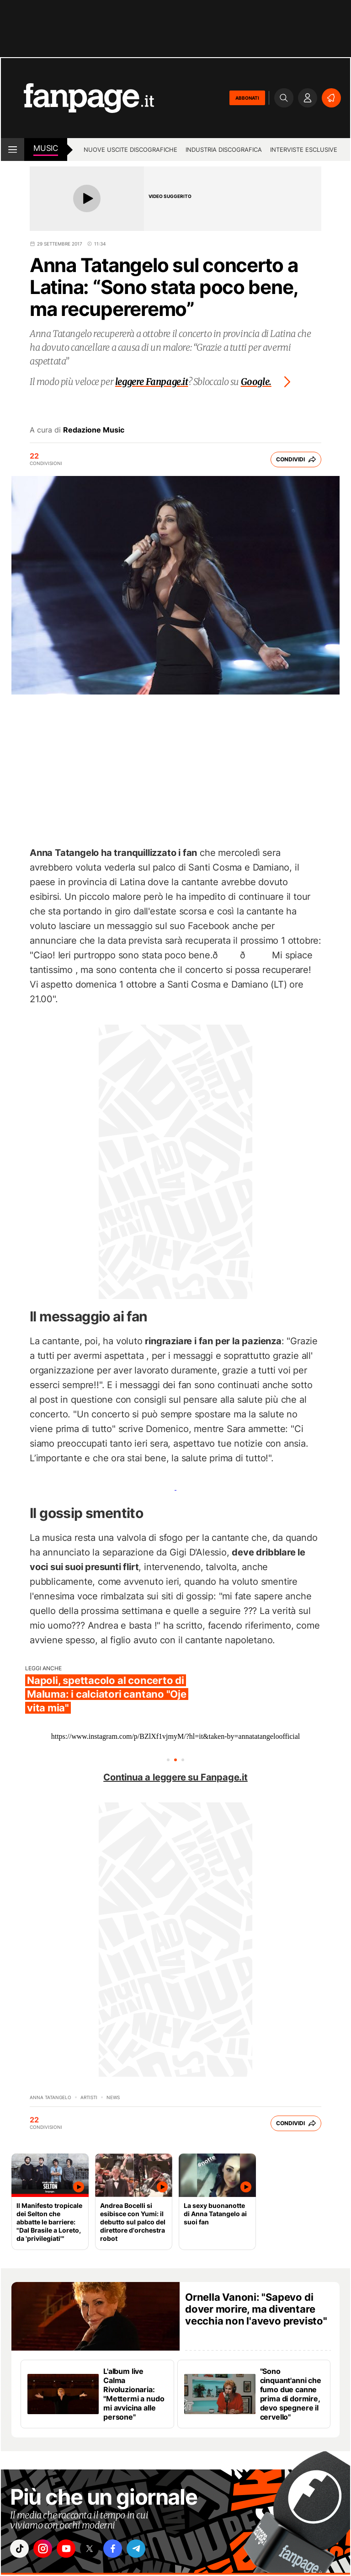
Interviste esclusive (303, 149)
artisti (88, 2097)
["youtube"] (71, 2549)
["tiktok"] (20, 2549)
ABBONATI (247, 98)
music (45, 148)
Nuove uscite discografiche (130, 149)
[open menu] (12, 149)
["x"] (97, 2549)
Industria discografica (224, 149)
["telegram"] (148, 2549)
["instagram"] (46, 2549)
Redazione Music (93, 429)
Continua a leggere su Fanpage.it (175, 1777)
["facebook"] (122, 2549)
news (113, 2097)
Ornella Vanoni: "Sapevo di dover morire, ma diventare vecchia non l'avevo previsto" (256, 2309)
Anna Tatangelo (50, 2097)
